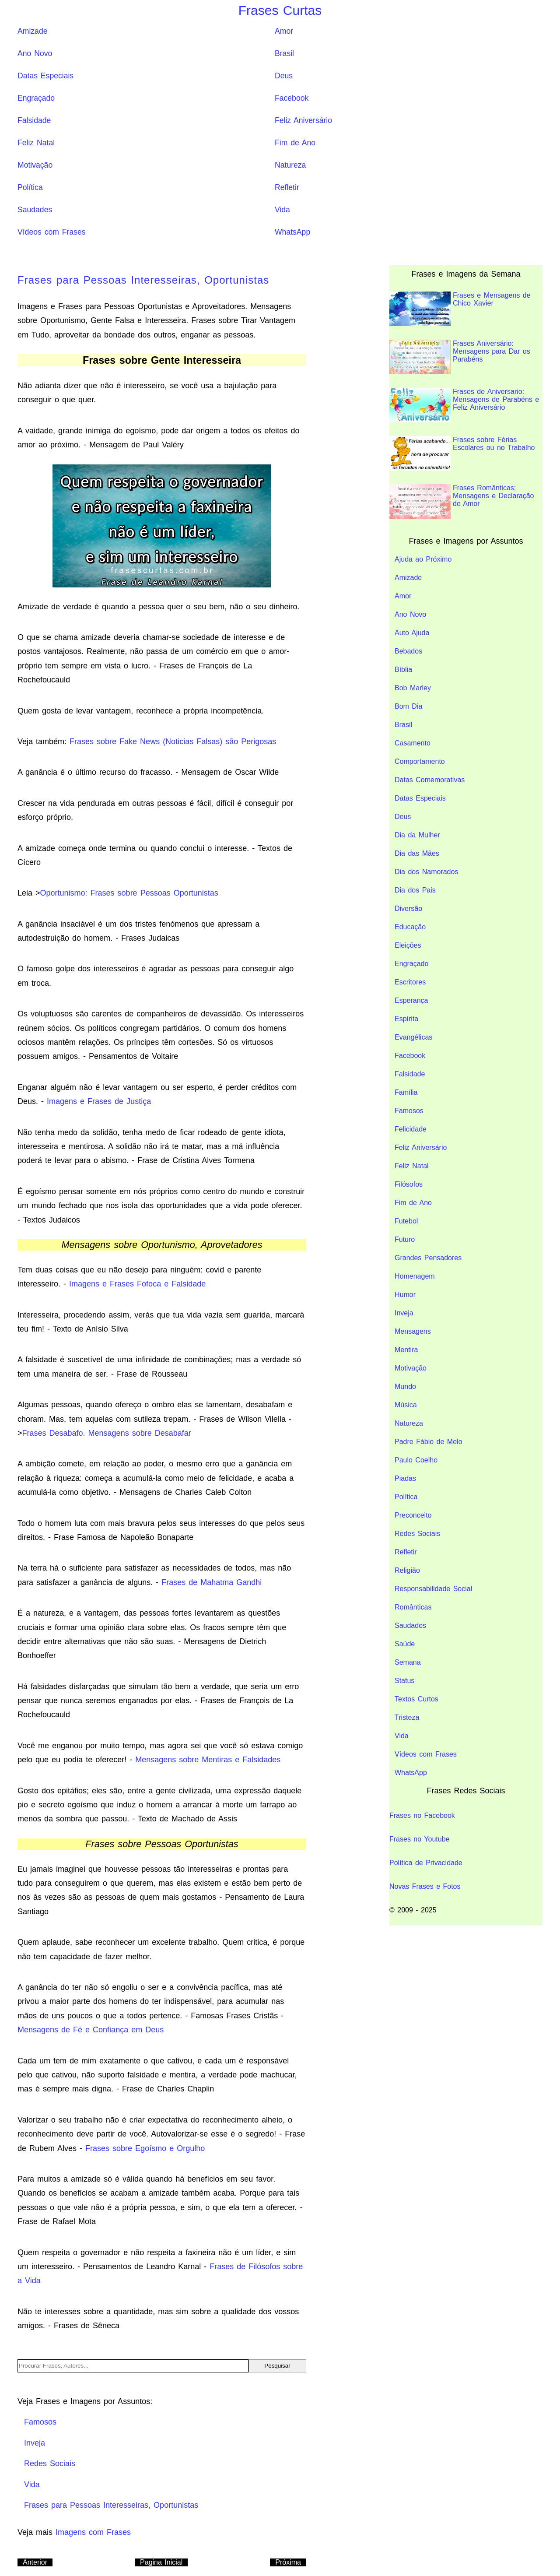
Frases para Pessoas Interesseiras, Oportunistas (143, 280)
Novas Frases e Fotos (425, 1886)
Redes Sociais (417, 1533)
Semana (408, 1662)
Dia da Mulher (417, 835)
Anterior (35, 2562)
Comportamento (420, 761)
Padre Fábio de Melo (428, 1441)
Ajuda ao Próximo (423, 559)
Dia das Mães (417, 853)
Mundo (405, 1386)
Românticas (413, 1607)
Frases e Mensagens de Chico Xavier (460, 309)
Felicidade (411, 1129)
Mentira (406, 1349)
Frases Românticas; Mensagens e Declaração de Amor (461, 501)
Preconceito (413, 1515)
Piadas (405, 1478)
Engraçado (36, 98)
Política (30, 187)
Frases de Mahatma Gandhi (211, 1582)
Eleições (408, 945)
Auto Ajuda (412, 632)
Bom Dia (408, 706)
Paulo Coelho (416, 1460)
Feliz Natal (36, 142)
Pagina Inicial (161, 2562)
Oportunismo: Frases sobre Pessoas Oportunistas (129, 893)
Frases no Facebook (422, 1815)
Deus (284, 75)
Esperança (411, 1000)
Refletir (287, 187)
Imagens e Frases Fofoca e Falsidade (137, 1283)
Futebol (406, 1221)
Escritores (410, 982)
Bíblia (403, 669)
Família (406, 1092)
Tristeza (407, 1717)
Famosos (409, 1110)
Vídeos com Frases (52, 232)
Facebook (291, 98)
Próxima (288, 2562)
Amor (284, 31)
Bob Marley (413, 688)
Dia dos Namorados (426, 871)
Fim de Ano (295, 142)
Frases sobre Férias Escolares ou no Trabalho (462, 453)
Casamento (412, 743)
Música (406, 1405)
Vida (282, 209)
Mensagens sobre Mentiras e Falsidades (207, 1759)
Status (404, 1680)
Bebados (408, 651)
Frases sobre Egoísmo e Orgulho (145, 2148)
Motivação (35, 165)
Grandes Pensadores (428, 1258)
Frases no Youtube (419, 1839)
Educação (410, 927)
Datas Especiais (46, 75)
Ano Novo (35, 53)
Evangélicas (413, 1037)
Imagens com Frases (93, 2532)
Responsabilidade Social (433, 1588)
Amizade (32, 31)
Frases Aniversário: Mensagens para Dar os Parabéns (459, 357)
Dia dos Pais (415, 890)
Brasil (284, 53)
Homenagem (415, 1276)
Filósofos (409, 1184)
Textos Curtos (416, 1699)
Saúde (405, 1644)
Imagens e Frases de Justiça (99, 1101)
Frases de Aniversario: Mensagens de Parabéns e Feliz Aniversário (464, 405)
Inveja (404, 1313)
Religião (407, 1570)
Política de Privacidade (425, 1862)
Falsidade (34, 120)
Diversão (408, 908)
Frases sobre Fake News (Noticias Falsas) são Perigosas (173, 741)
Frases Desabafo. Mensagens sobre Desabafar (106, 1433)
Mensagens (413, 1331)
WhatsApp (292, 232)
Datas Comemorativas (430, 780)
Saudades (35, 209)
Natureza (290, 165)
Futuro (405, 1239)
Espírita (406, 1019)
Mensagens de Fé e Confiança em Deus (91, 2029)
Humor (405, 1294)
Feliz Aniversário (303, 120)
